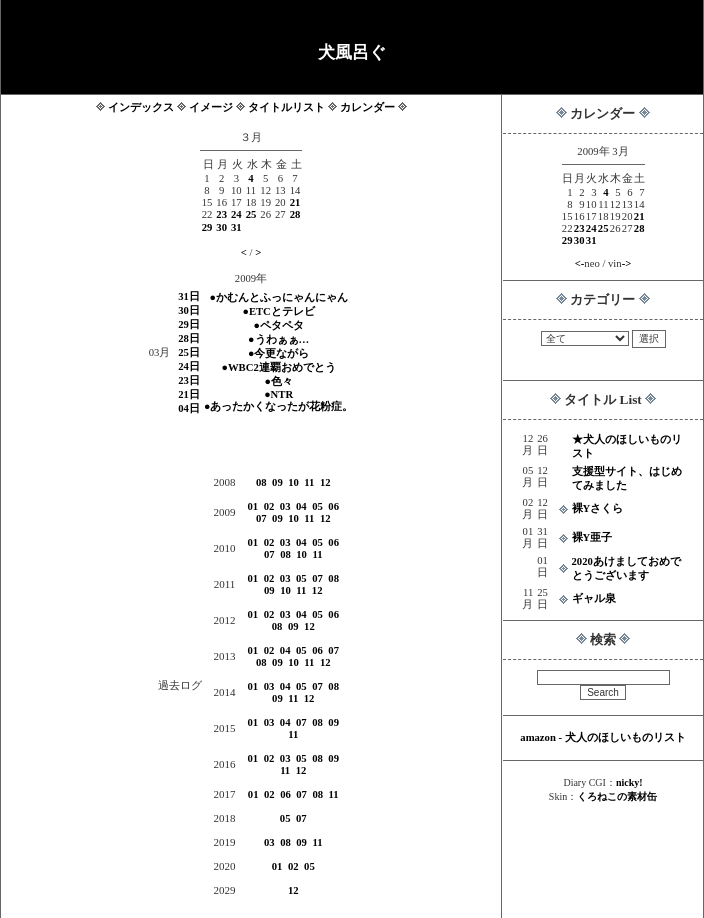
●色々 (278, 381)
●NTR (278, 394)
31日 (189, 296)
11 (309, 482)
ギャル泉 (594, 598)
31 (591, 240)
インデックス (141, 107)
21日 (189, 394)
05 (317, 506)
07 (261, 518)
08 (261, 482)
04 (301, 506)
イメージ (211, 107)
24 (591, 228)
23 (579, 228)
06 (333, 506)
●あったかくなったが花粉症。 (278, 406)
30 (579, 240)
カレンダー (367, 107)
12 (325, 482)
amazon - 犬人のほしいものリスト (602, 737)
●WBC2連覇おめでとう (279, 367)
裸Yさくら (598, 508)
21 (639, 216)
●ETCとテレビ (278, 311)
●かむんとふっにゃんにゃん (278, 297)
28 (639, 228)
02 (269, 506)
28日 (189, 338)
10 (293, 482)
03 (285, 506)
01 (253, 506)
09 (277, 482)
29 (567, 240)
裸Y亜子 (592, 537)
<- (580, 263)
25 (603, 228)
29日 (189, 324)
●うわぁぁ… (278, 339)
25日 (189, 352)
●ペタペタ (278, 325)
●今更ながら (278, 353)
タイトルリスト (286, 107)
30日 (189, 310)
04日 (189, 408)
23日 (189, 380)
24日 (189, 366)
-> (627, 263)
